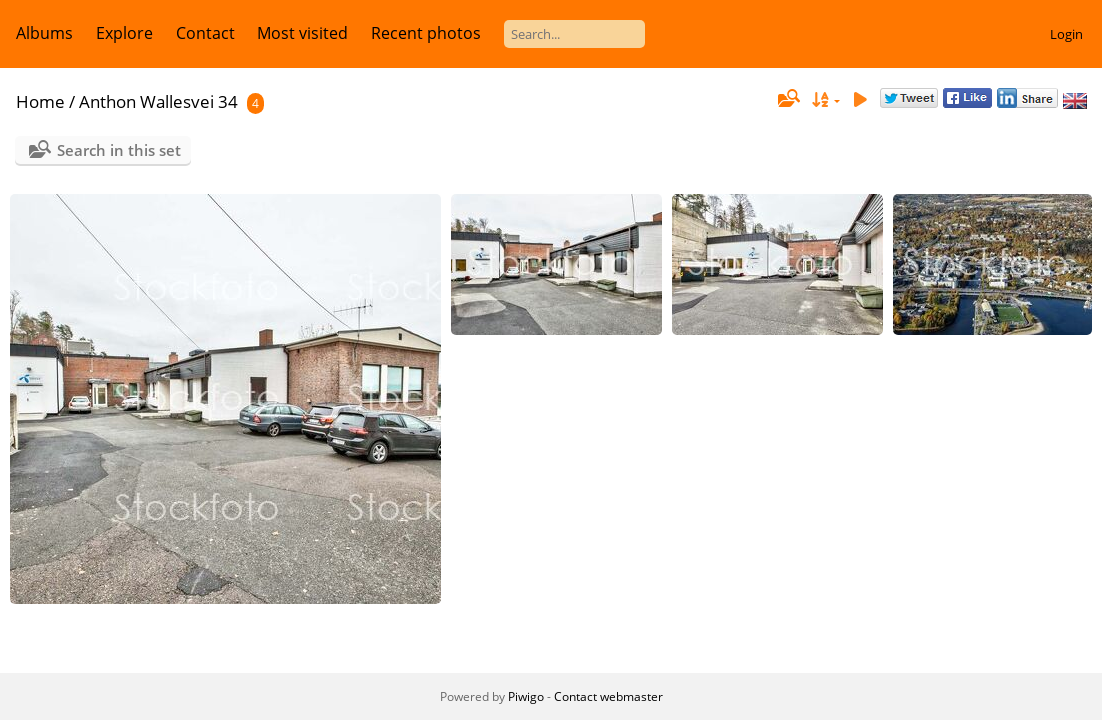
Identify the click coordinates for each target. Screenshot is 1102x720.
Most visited (302, 33)
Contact (205, 33)
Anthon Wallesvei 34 (158, 101)
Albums (44, 33)
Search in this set (119, 150)
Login (1066, 34)
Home (40, 101)
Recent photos (426, 33)
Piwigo (526, 696)
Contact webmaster (608, 696)
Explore (124, 33)
